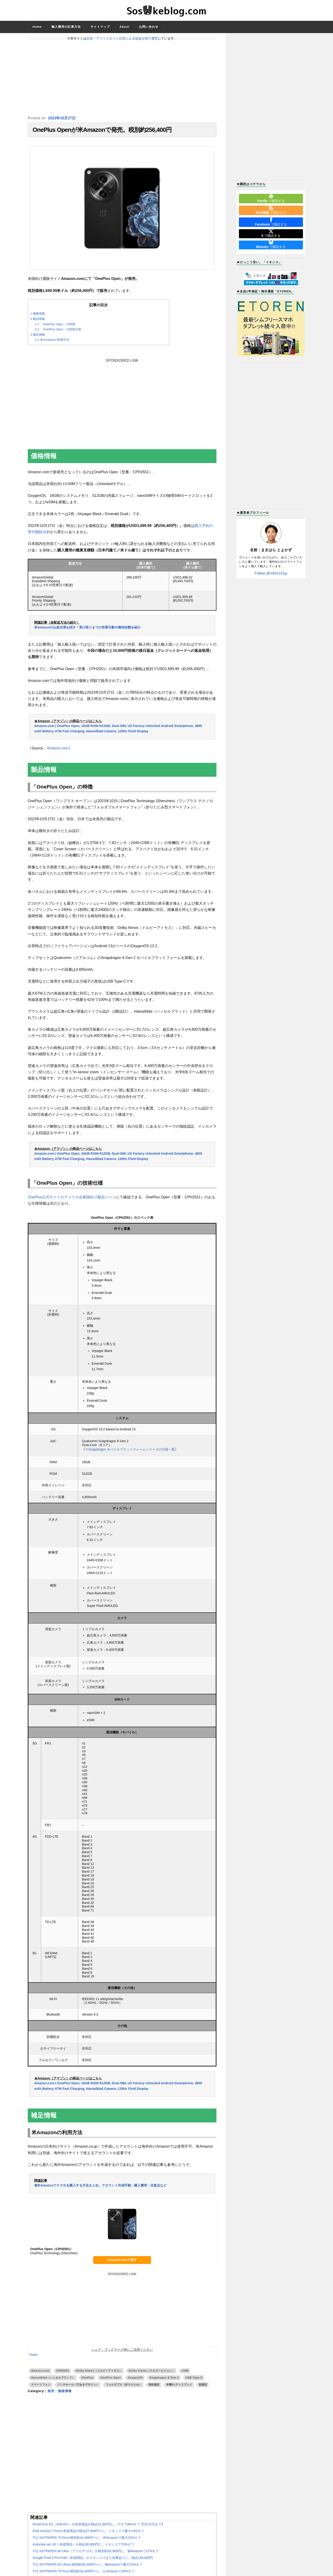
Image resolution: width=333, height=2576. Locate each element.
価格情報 (37, 313)
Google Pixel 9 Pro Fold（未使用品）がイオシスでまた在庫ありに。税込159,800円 (93, 2558)
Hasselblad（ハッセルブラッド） (53, 2377)
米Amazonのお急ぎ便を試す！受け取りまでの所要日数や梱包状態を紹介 (87, 627)
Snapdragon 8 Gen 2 (164, 2377)
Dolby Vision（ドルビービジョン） (152, 2370)
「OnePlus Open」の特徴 (55, 324)
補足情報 (37, 334)
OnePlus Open (110, 2377)
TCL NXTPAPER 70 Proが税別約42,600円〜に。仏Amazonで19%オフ (83, 2571)
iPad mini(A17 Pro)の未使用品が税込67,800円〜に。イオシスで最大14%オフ (88, 2531)
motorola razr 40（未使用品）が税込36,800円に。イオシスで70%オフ (83, 2544)
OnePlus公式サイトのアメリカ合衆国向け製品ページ (72, 1197)
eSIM (185, 2370)
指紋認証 (154, 2384)
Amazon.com (57, 748)
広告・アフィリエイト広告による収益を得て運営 (122, 38)
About (124, 26)
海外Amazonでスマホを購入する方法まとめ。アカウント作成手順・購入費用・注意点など (100, 2185)
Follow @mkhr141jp (271, 573)
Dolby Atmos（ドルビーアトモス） (99, 2370)
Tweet (33, 2354)
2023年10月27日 (62, 118)
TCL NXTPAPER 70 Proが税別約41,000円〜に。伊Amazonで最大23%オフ (87, 2537)
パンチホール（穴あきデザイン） (78, 2384)
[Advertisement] (122, 78)
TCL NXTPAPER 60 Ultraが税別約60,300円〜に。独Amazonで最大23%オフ (87, 2564)
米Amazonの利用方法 (52, 339)
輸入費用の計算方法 (66, 26)
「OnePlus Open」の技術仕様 (58, 329)
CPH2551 (62, 2370)
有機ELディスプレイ (179, 2384)
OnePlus (88, 2377)
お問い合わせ (148, 26)
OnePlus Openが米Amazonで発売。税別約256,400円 (102, 129)
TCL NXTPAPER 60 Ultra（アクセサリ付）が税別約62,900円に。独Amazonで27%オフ (96, 2551)
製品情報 (37, 319)
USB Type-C (194, 2377)
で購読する (270, 198)
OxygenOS (135, 2377)
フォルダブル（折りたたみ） (124, 2384)
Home (37, 26)
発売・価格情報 (59, 2391)
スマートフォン (41, 2384)
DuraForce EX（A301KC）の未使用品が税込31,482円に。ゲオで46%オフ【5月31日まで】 (99, 2524)
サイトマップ (100, 26)
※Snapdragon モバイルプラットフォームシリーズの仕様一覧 (130, 1449)
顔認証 (203, 2384)
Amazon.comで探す (122, 2260)
